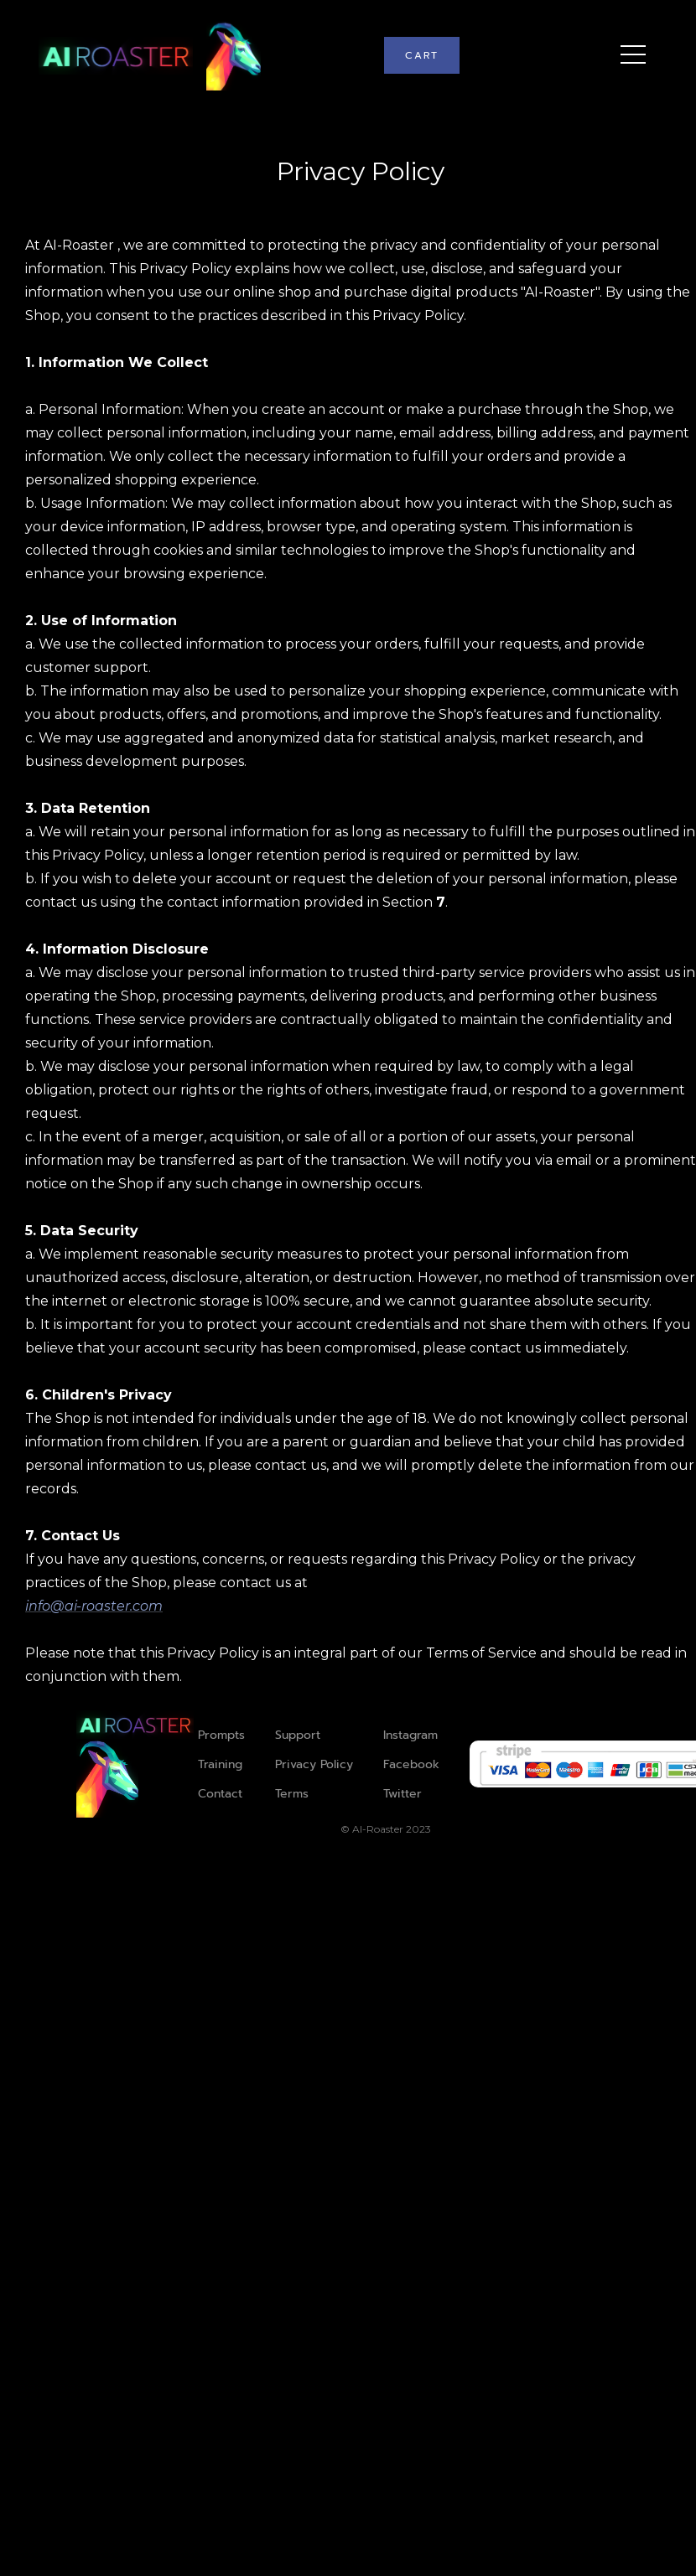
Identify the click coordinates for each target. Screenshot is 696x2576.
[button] (422, 55)
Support (297, 1735)
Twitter (402, 1794)
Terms (292, 1794)
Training (220, 1764)
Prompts (221, 1735)
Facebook (411, 1764)
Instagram (410, 1735)
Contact (220, 1794)
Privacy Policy (314, 1764)
